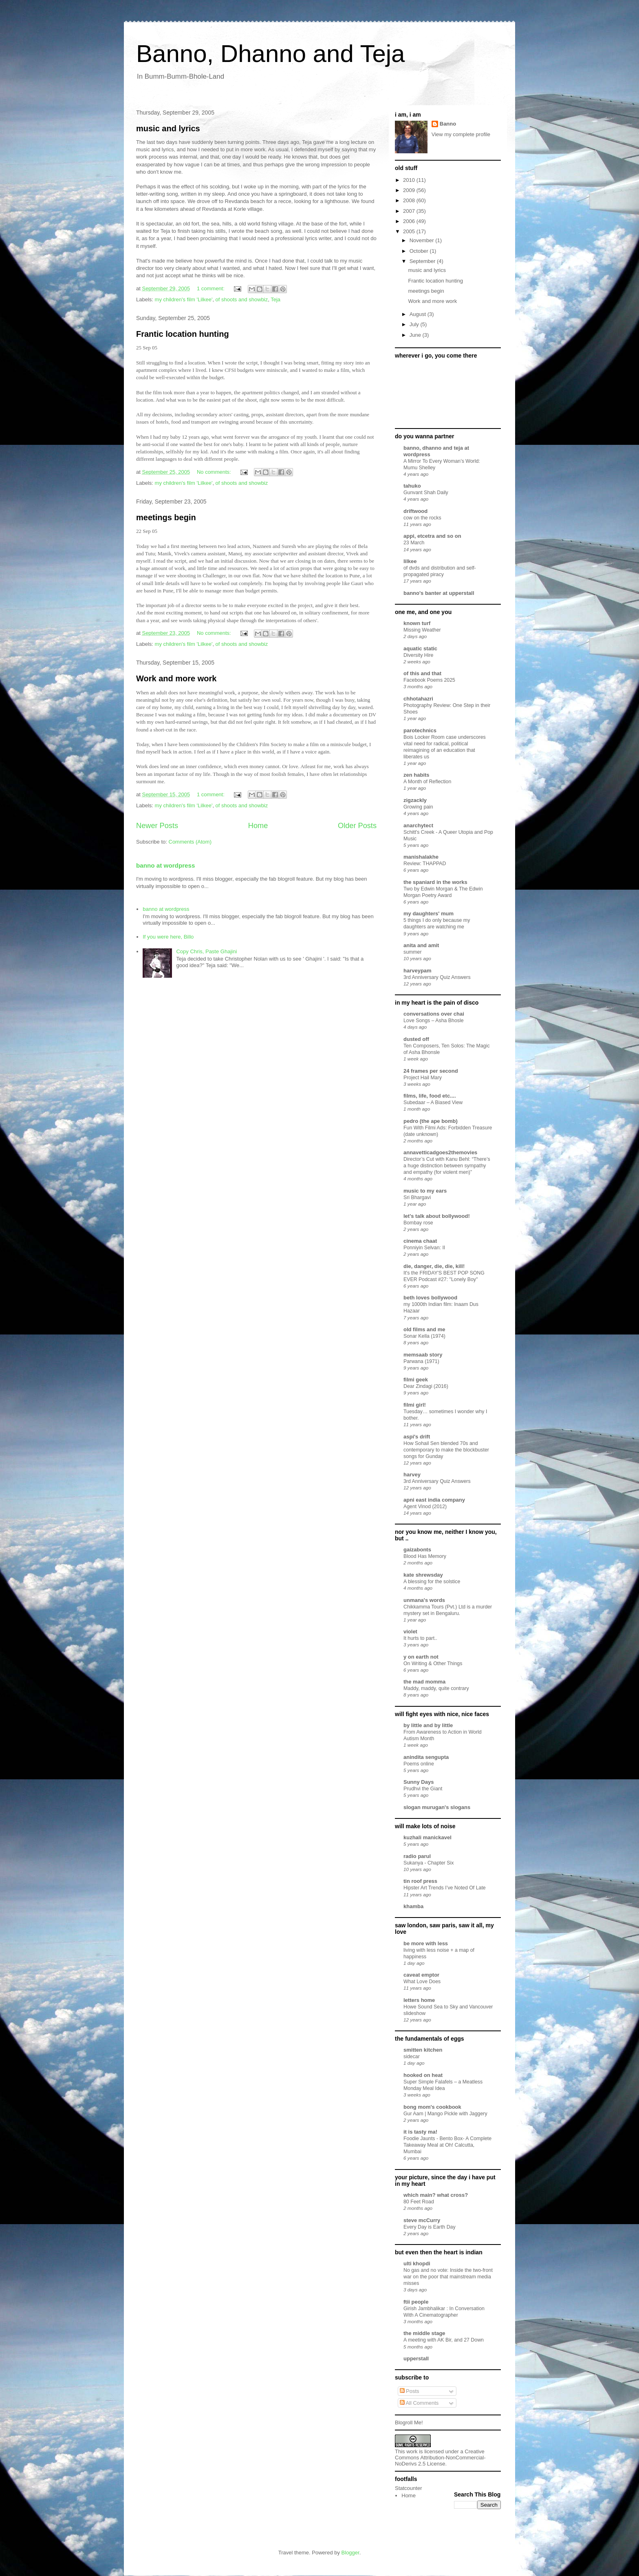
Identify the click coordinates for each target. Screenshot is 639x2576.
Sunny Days (418, 1782)
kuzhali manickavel (427, 1837)
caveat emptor (421, 1975)
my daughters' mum (428, 913)
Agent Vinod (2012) (425, 1506)
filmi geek (415, 1379)
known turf (416, 623)
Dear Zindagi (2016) (425, 1386)
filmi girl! (414, 1405)
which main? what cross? (435, 2195)
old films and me (424, 1329)
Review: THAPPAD (424, 863)
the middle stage (424, 2333)
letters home (419, 2000)
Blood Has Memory (424, 1556)
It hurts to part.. (420, 1638)
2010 (409, 180)
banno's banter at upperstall (438, 593)
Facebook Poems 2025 (429, 680)
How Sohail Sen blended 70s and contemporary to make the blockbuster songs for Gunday (446, 1449)
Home (258, 826)
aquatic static (420, 648)
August (418, 314)
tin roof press (420, 1881)
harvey (412, 1474)
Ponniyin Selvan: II (424, 1247)
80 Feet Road (418, 2202)
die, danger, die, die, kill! (434, 1266)
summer (412, 952)
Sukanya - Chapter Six (428, 1863)
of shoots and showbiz (242, 299)
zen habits (416, 775)
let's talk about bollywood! (436, 1216)
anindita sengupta (426, 1757)
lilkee (410, 561)
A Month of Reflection (427, 781)
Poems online (418, 1764)
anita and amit (421, 945)
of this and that (422, 673)
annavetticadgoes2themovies (440, 1152)
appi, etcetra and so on (432, 536)
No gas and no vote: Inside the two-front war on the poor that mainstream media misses (448, 2276)
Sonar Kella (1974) (424, 1336)
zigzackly (415, 800)
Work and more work (176, 678)
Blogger (350, 2552)
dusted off (416, 1039)
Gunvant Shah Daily (425, 492)
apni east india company (434, 1500)
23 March (413, 543)
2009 (409, 190)
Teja (275, 299)
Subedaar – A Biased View (433, 1102)
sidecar (411, 2056)
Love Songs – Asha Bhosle (433, 1020)
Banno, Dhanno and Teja (270, 53)
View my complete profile (461, 134)
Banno (448, 124)
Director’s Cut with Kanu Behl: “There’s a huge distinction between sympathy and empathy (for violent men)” (446, 1165)
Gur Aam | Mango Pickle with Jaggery (445, 2113)
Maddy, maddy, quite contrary (436, 1688)
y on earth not (420, 1657)
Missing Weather (422, 630)
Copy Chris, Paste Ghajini (206, 951)
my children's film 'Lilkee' (184, 299)
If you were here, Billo (168, 937)
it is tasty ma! (420, 2132)
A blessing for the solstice (431, 1581)
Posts (409, 2391)
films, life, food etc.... (429, 1096)
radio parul (417, 1856)
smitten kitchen (422, 2050)
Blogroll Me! (409, 2422)
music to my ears (425, 1191)
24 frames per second (430, 1071)
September (423, 261)
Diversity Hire (418, 655)
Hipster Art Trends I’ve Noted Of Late (444, 1888)
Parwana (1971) (421, 1361)
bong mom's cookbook (432, 2107)
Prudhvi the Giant (422, 1789)
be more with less (425, 1943)
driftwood (415, 511)
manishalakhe (420, 857)
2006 (409, 221)
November (423, 240)
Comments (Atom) (190, 842)
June (416, 335)
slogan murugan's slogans (436, 1807)
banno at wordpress (165, 865)
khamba (413, 1906)
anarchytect (418, 825)
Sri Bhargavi (417, 1197)
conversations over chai (433, 1014)
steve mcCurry (421, 2220)
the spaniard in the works (435, 882)
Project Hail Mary (422, 1077)
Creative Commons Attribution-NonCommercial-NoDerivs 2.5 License (440, 2457)
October (420, 251)
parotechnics (419, 730)
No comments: (214, 472)
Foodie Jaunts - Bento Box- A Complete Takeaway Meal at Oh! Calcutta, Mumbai (447, 2145)
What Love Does (422, 1981)
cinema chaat (420, 1241)
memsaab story (422, 1355)
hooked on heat (423, 2075)
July (415, 324)
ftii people (415, 2302)
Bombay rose (418, 1223)
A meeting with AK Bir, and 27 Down (443, 2340)
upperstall (416, 2358)
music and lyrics (168, 128)
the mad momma (424, 1682)
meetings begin (166, 517)
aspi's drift (416, 1437)
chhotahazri (418, 699)
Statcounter (408, 2488)
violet (410, 1631)
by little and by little (428, 1725)
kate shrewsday (423, 1575)
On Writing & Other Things (432, 1663)
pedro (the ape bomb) (430, 1121)
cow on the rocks (422, 518)
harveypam (417, 971)
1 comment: (211, 288)
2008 (409, 200)
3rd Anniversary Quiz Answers (437, 977)
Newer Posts (157, 826)
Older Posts (357, 826)
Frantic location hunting (182, 333)
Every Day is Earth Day (429, 2227)
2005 (409, 231)
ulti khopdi (416, 2263)
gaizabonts (417, 1549)
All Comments (419, 2403)
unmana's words (424, 1600)
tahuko (412, 486)
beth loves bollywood (430, 1298)
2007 (409, 211)
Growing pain (418, 807)
